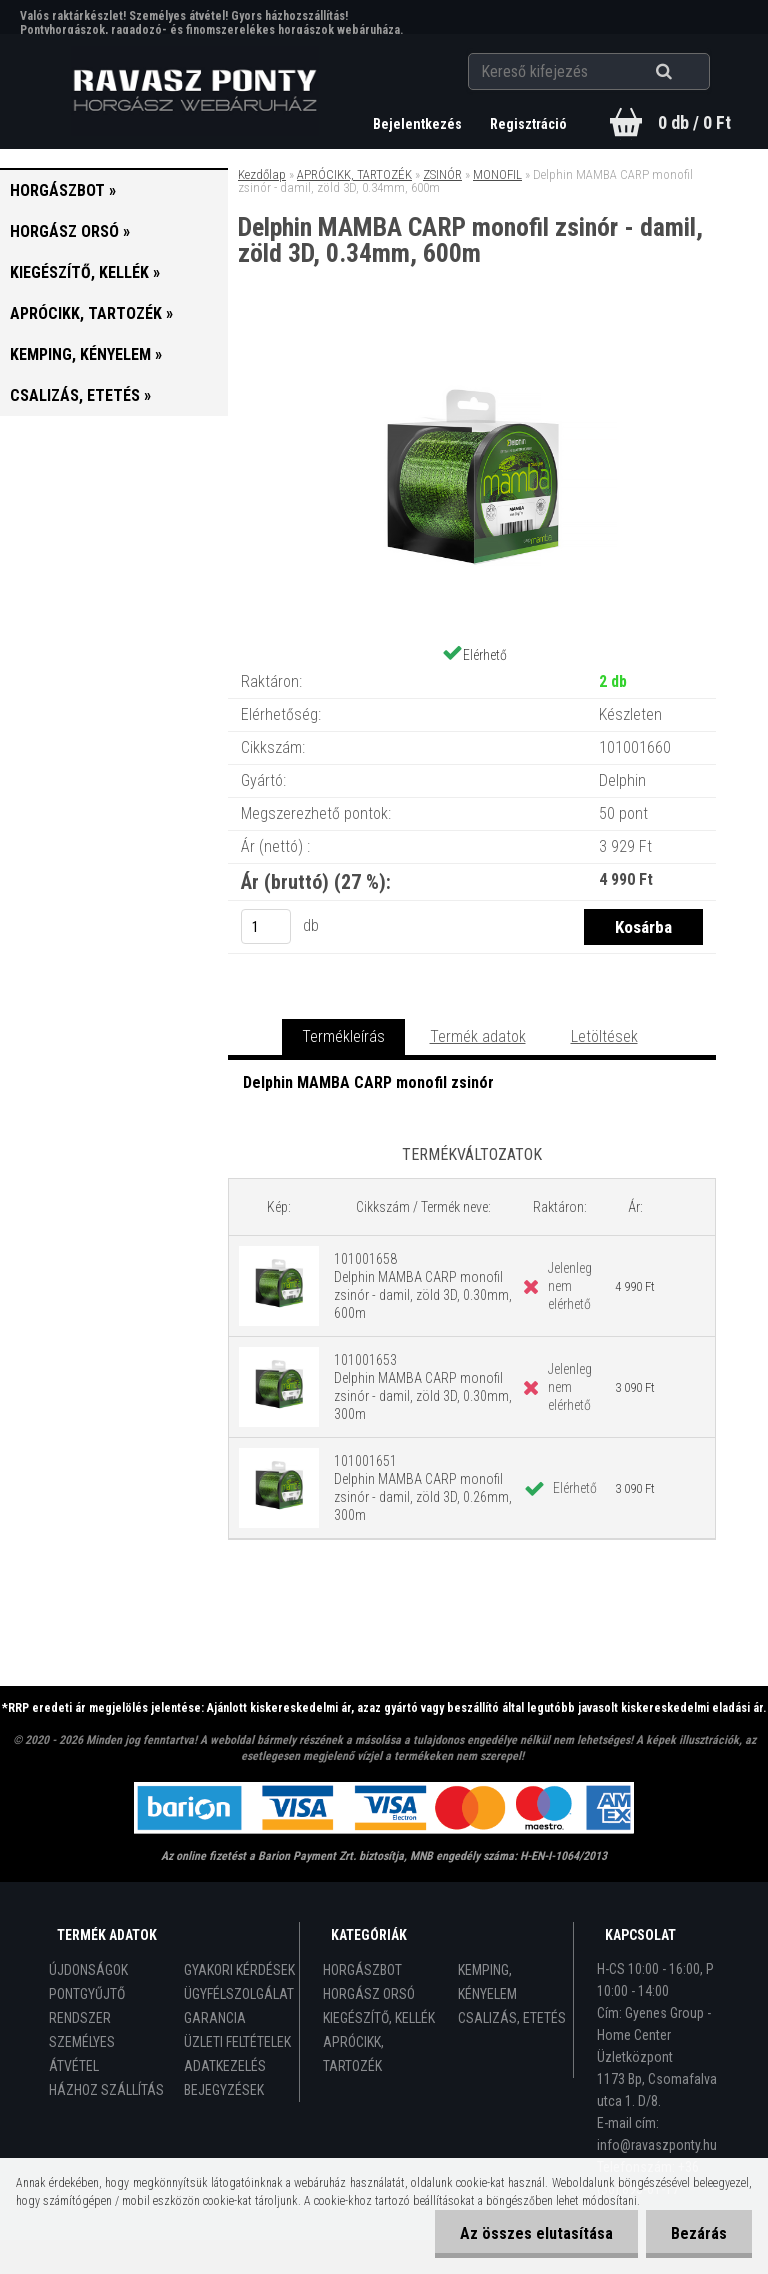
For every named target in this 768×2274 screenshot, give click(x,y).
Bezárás (699, 2233)
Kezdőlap (262, 174)
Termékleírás (343, 1036)
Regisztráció (528, 124)
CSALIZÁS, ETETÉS (512, 2018)
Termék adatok (478, 1036)
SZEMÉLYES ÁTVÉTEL (82, 2054)
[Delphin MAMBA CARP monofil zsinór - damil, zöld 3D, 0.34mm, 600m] (472, 349)
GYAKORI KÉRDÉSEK (239, 1970)
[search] (688, 72)
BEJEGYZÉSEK (224, 2090)
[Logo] (195, 91)
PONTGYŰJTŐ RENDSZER (87, 2006)
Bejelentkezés (419, 124)
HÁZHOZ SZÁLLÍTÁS (106, 2090)
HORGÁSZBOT (362, 1970)
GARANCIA (215, 2018)
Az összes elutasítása (536, 2233)
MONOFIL (497, 174)
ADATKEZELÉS (225, 2066)
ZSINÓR (442, 174)
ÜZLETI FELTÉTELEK (237, 2042)
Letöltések (604, 1036)
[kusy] (266, 926)
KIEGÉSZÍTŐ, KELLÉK (379, 2018)
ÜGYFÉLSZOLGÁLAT (239, 1994)
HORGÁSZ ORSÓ (369, 1994)
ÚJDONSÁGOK (88, 1970)
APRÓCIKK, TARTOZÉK (354, 174)
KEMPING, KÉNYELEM (487, 1982)
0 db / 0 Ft (694, 122)
